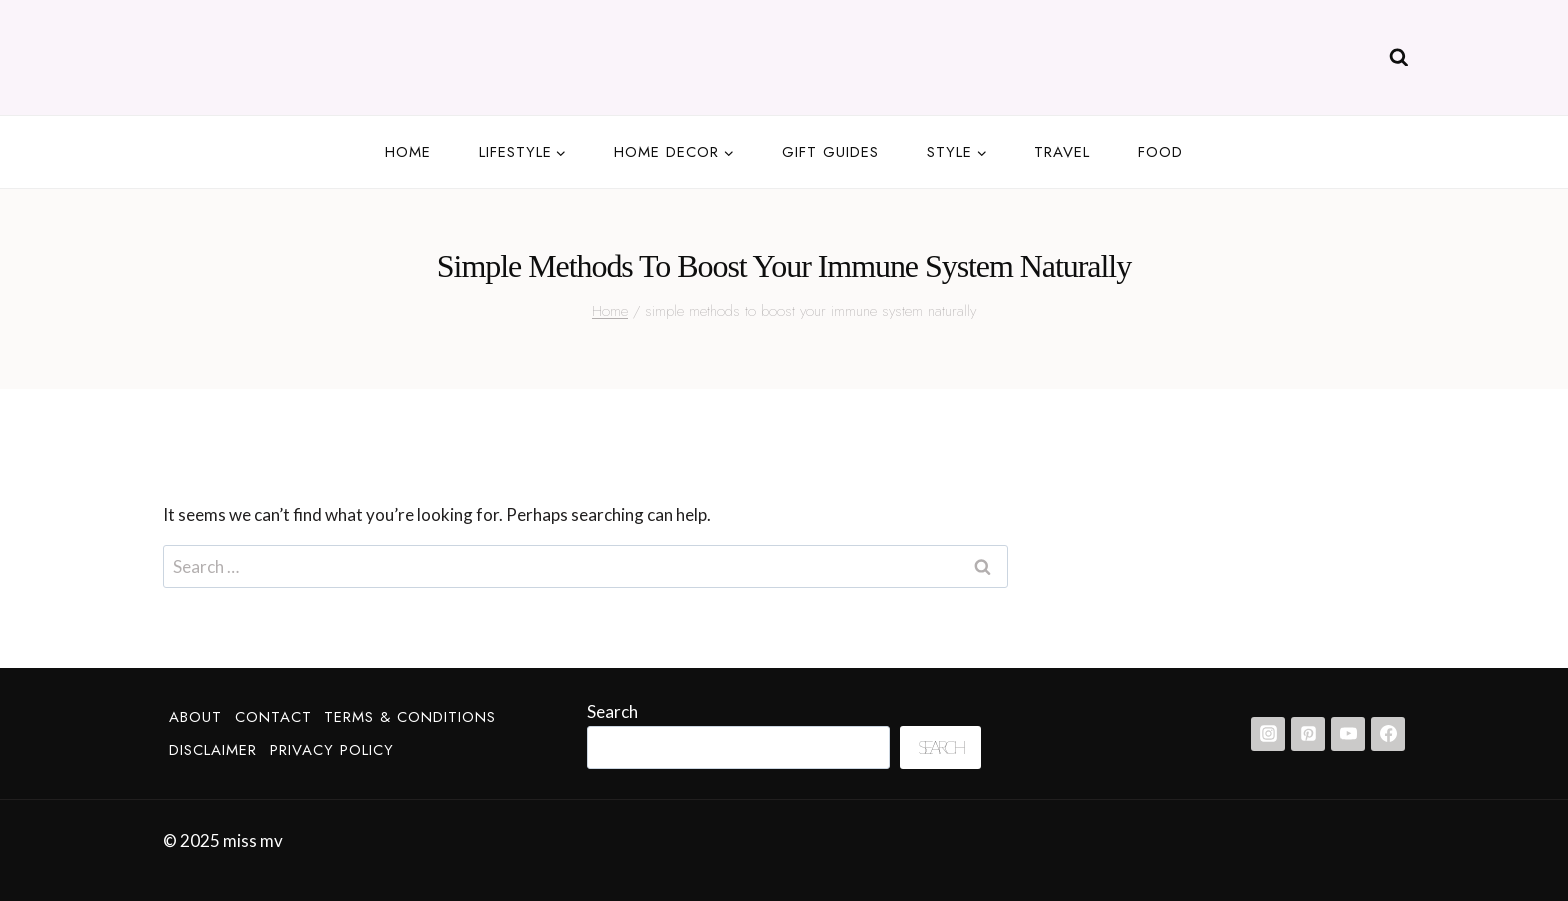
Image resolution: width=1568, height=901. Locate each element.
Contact (273, 717)
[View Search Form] (1399, 58)
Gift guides (830, 152)
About (195, 717)
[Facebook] (1388, 734)
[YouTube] (1348, 734)
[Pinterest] (1308, 734)
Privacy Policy (332, 750)
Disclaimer (213, 750)
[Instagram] (1268, 734)
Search (612, 711)
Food (1160, 152)
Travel (1062, 152)
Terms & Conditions (410, 717)
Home (408, 152)
